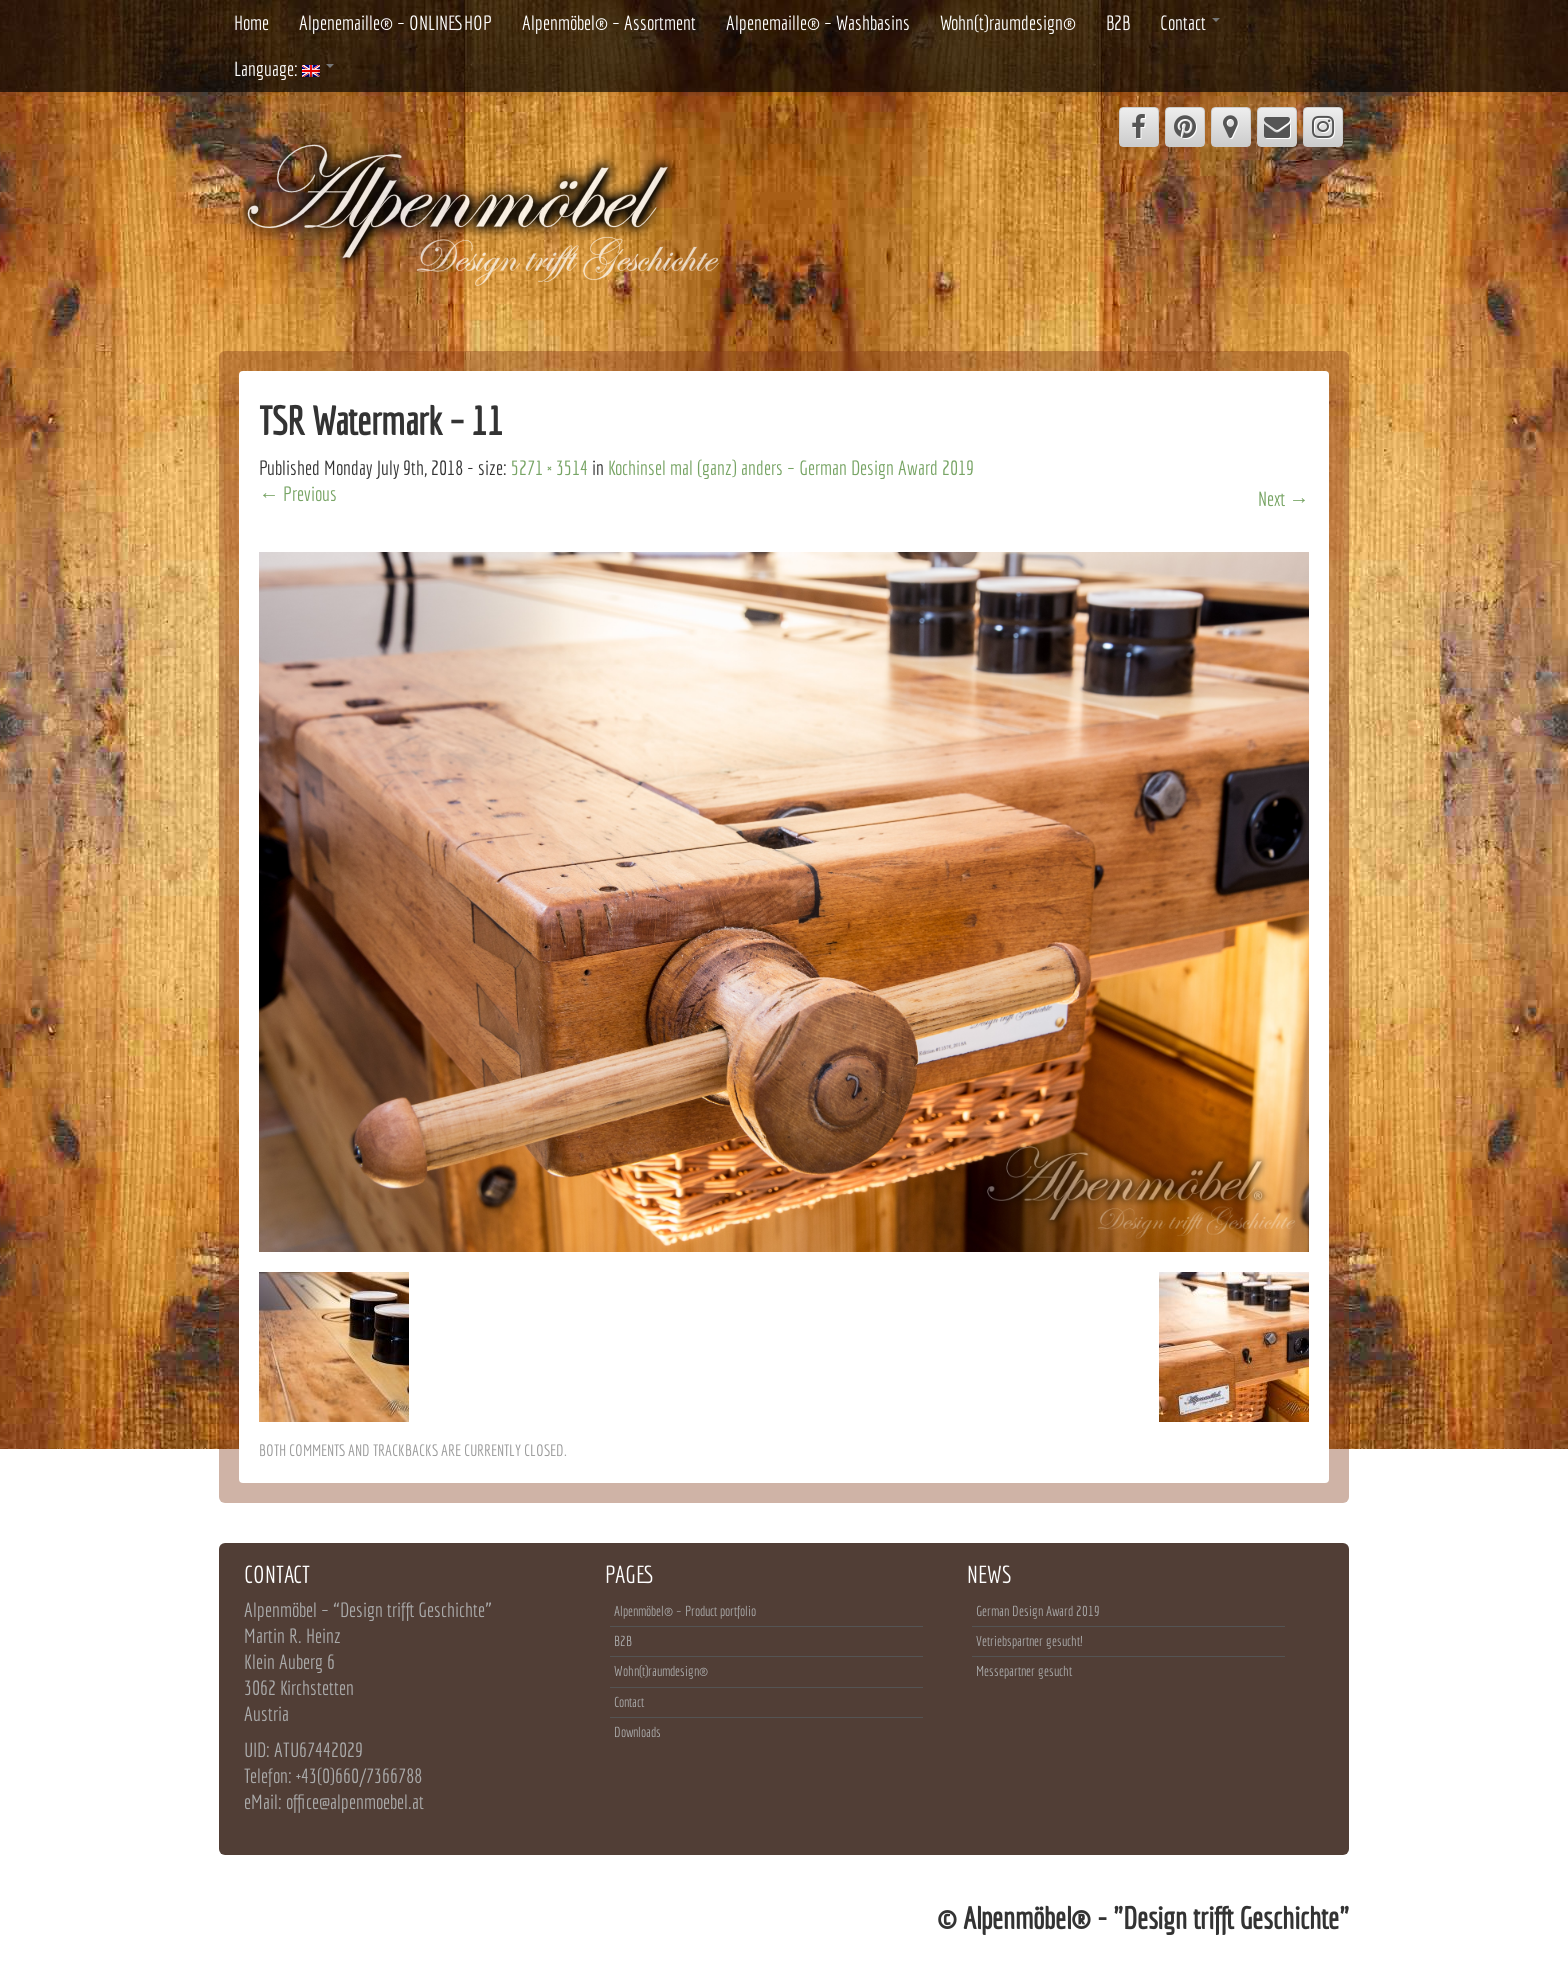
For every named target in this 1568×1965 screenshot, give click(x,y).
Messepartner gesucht (1024, 1671)
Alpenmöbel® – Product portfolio (685, 1611)
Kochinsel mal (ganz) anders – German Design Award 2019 (791, 467)
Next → (1283, 498)
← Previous (298, 493)
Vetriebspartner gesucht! (1029, 1641)
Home (251, 22)
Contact (1190, 22)
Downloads (637, 1732)
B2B (1118, 22)
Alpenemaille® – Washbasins (818, 22)
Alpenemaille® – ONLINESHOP (395, 22)
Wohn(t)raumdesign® (1008, 22)
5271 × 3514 (549, 467)
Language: (284, 68)
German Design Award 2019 (1038, 1611)
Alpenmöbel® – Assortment (609, 22)
